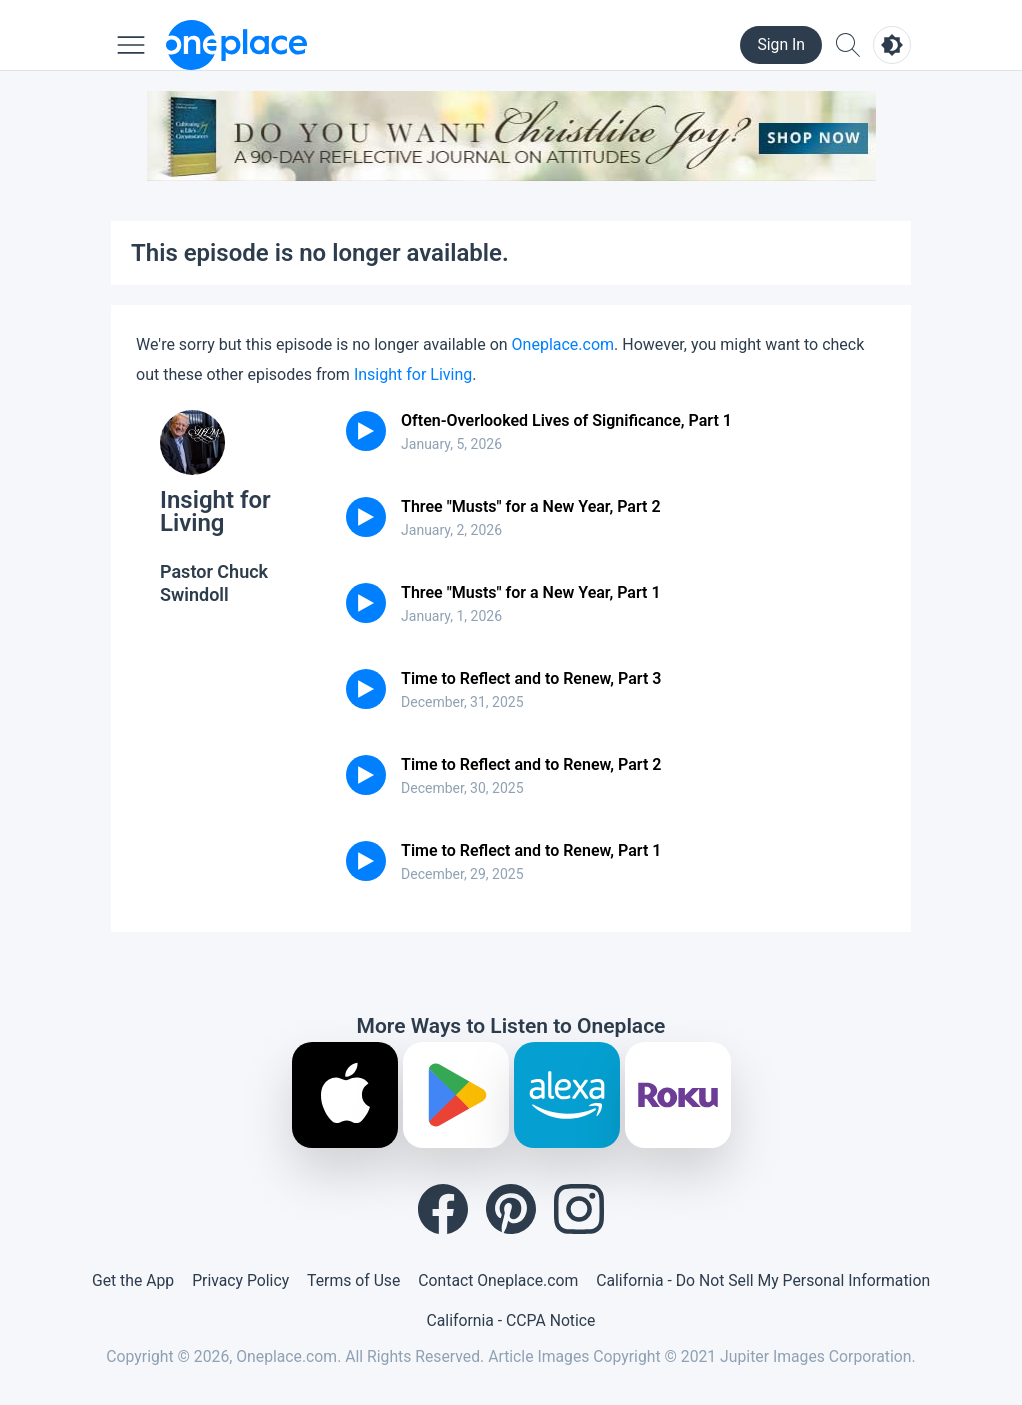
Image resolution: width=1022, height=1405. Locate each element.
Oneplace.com (563, 344)
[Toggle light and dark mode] (892, 45)
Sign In (781, 44)
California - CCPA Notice (511, 1320)
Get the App (133, 1280)
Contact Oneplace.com (498, 1280)
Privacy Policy (240, 1280)
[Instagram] (579, 1209)
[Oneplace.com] (236, 45)
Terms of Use (353, 1280)
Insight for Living (413, 374)
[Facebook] (443, 1209)
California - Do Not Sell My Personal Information (763, 1280)
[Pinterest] (511, 1209)
